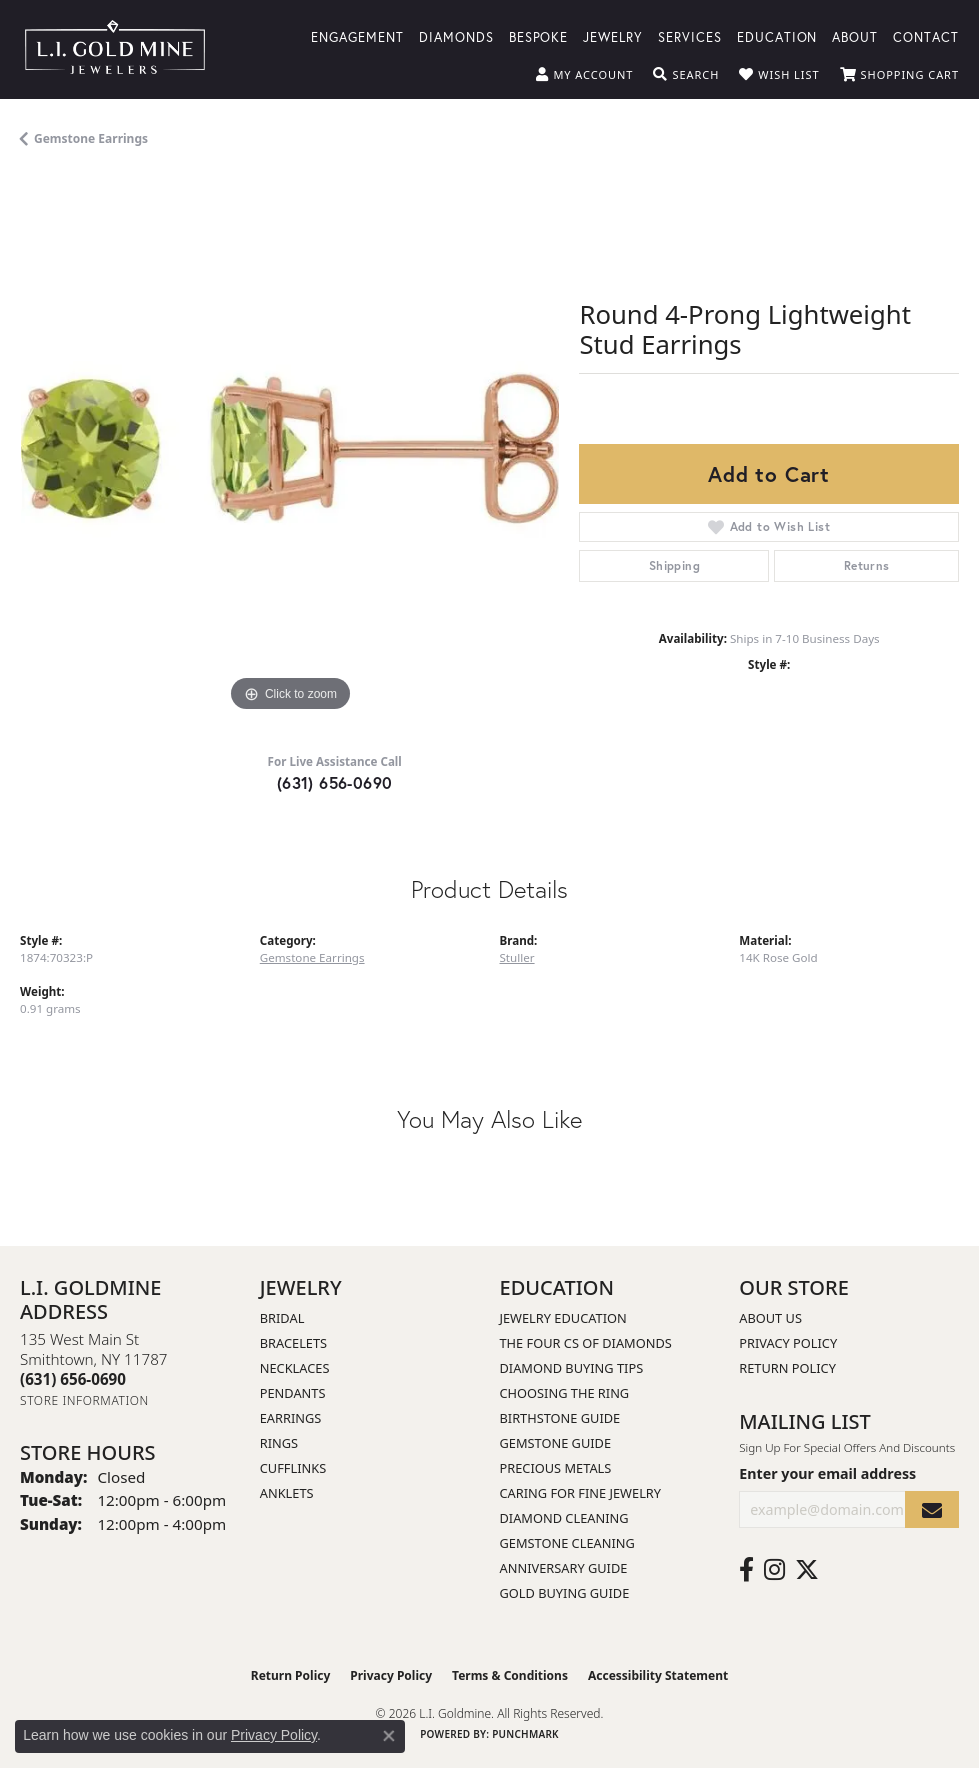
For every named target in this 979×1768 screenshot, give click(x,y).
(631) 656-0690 (335, 782)
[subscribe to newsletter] (932, 1509)
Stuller (517, 957)
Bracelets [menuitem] (293, 1343)
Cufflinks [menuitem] (293, 1468)
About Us (770, 1318)
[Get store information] (84, 1400)
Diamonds (456, 36)
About (855, 36)
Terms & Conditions (510, 1675)
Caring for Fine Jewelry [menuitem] (581, 1493)
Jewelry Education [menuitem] (563, 1318)
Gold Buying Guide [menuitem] (565, 1593)
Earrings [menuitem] (291, 1418)
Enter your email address (827, 1473)
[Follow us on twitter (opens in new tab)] (807, 1570)
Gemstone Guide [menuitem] (556, 1443)
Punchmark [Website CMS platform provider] (525, 1734)
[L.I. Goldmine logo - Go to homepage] (115, 49)
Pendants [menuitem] (293, 1393)
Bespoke (539, 36)
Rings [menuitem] (279, 1443)
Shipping (674, 565)
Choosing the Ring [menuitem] (565, 1393)
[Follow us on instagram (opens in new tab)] (774, 1570)
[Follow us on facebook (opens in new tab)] (746, 1570)
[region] (289, 447)
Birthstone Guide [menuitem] (560, 1418)
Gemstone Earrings (91, 138)
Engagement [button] (357, 36)
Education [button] (777, 36)
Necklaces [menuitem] (295, 1368)
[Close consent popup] (389, 1736)
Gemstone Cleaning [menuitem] (567, 1543)
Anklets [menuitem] (287, 1493)
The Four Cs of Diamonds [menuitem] (586, 1343)
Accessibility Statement (658, 1675)
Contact (926, 36)
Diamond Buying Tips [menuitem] (572, 1368)
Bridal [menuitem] (282, 1318)
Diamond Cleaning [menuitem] (564, 1518)
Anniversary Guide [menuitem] (564, 1568)
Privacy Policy (788, 1343)
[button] (584, 75)
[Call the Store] (73, 1379)
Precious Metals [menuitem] (556, 1468)
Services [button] (690, 36)
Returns (867, 565)
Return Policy (787, 1368)
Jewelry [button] (613, 36)
